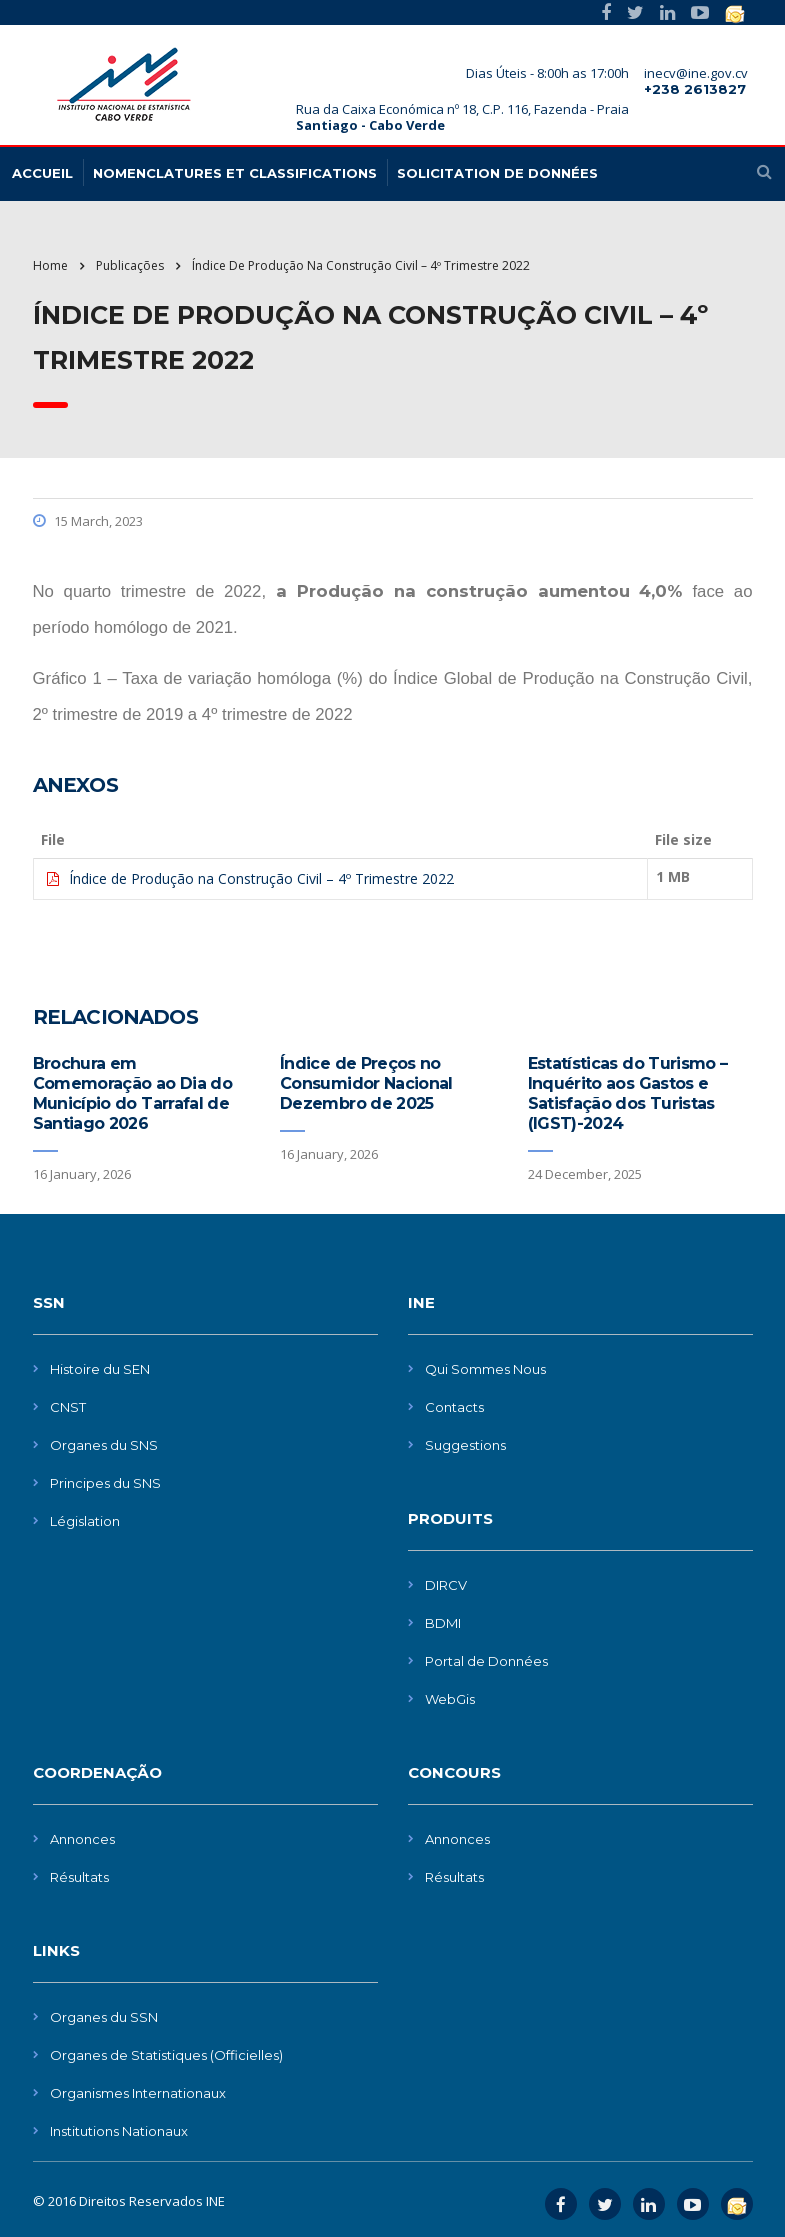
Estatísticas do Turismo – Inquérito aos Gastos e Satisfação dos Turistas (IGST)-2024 (628, 1093)
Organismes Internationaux (138, 2093)
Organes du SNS (104, 1445)
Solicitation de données (497, 173)
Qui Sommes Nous (485, 1369)
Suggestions (465, 1445)
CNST (68, 1407)
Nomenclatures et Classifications (235, 173)
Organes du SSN (104, 2017)
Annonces (82, 1839)
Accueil (42, 173)
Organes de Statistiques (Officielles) (166, 2055)
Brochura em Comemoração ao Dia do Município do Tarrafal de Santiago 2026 (133, 1093)
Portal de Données (486, 1661)
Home (50, 265)
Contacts (454, 1407)
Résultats (79, 1877)
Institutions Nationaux (119, 2131)
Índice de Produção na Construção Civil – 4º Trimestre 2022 (261, 878)
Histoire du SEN (100, 1369)
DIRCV (446, 1585)
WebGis (450, 1699)
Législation (85, 1521)
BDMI (443, 1623)
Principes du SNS (105, 1483)
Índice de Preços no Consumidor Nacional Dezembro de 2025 (366, 1083)
